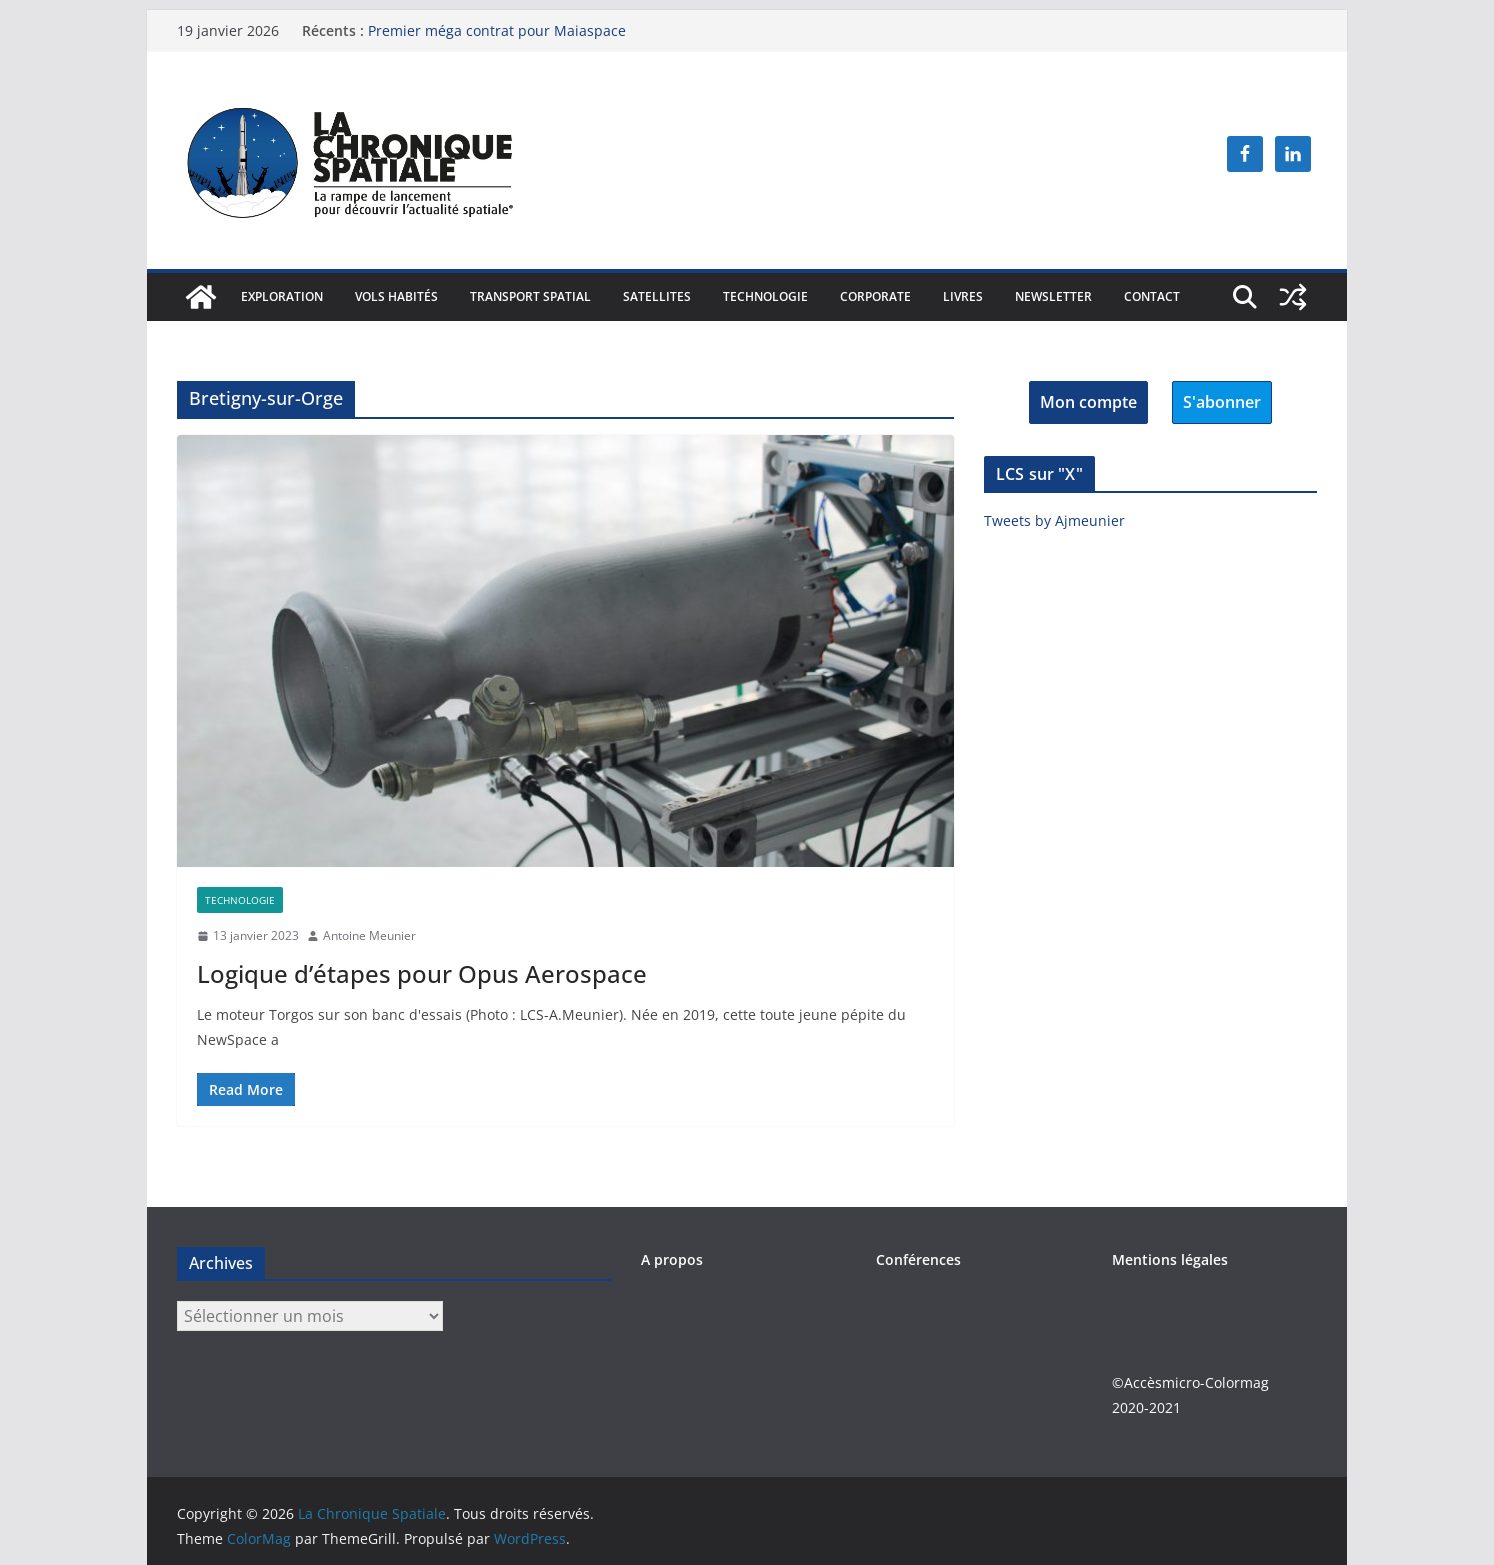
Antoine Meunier (369, 935)
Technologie (765, 296)
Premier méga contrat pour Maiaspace (497, 30)
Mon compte (1088, 402)
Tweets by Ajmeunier (1054, 520)
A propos (672, 1259)
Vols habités (396, 296)
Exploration (282, 296)
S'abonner (1222, 402)
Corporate (875, 296)
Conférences (918, 1259)
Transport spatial (530, 296)
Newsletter (1053, 296)
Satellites (657, 296)
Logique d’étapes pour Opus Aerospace (422, 973)
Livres (963, 296)
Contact (1152, 296)
